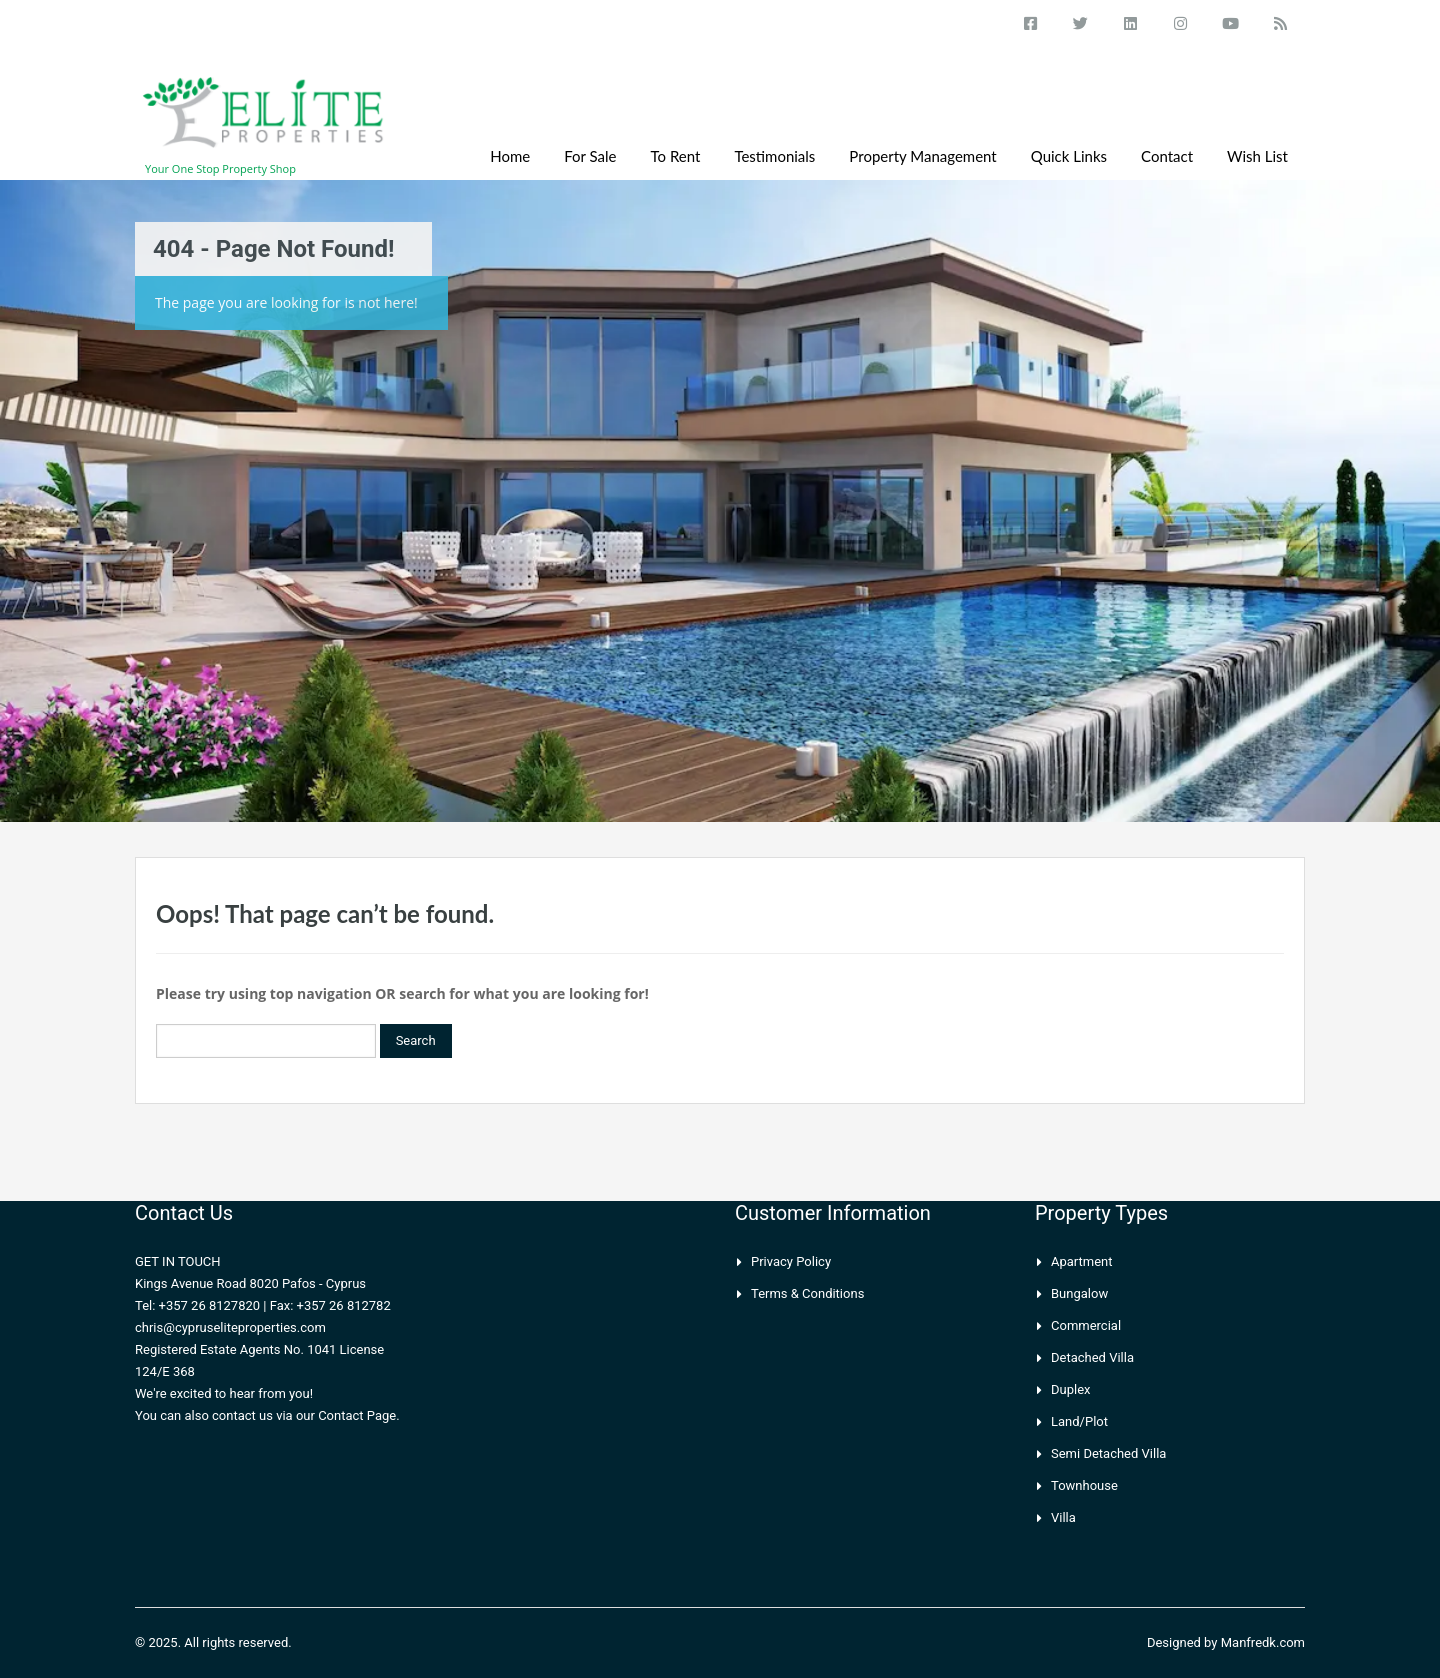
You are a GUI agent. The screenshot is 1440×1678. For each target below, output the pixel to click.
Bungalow (1079, 1293)
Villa (1063, 1517)
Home (510, 156)
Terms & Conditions (807, 1293)
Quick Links (1069, 156)
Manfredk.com (1263, 1642)
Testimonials (774, 156)
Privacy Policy (791, 1261)
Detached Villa (1092, 1357)
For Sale (590, 156)
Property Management (922, 156)
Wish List (1257, 156)
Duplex (1071, 1389)
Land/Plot (1079, 1421)
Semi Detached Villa (1108, 1453)
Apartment (1082, 1261)
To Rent (676, 156)
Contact (1167, 156)
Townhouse (1084, 1485)
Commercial (1086, 1325)
